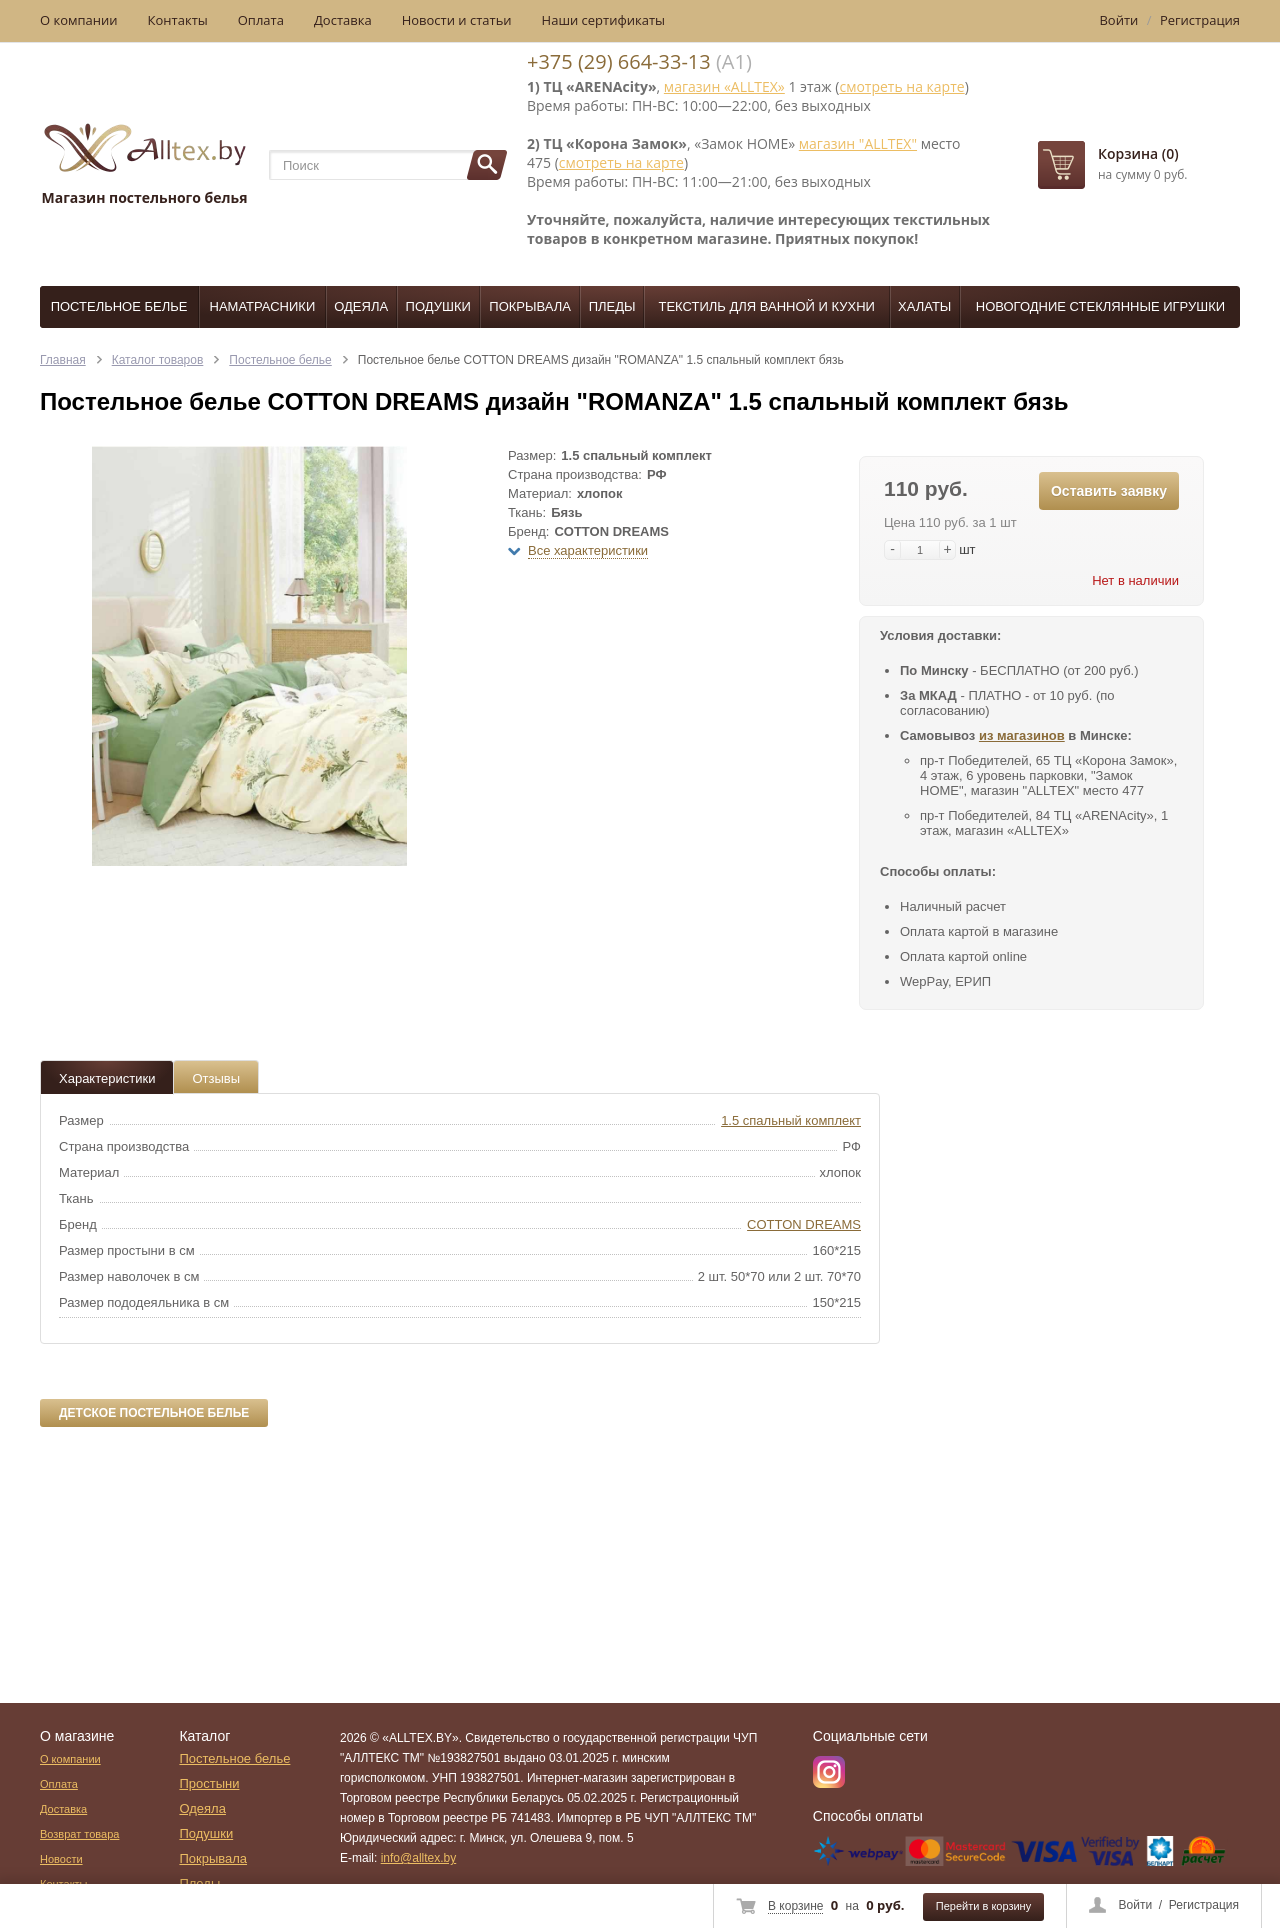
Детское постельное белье (154, 1413)
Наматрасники (263, 306)
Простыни (209, 1783)
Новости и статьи (457, 20)
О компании (79, 20)
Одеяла (361, 306)
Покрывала (530, 306)
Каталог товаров (158, 360)
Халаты (924, 306)
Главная (63, 360)
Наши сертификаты (604, 20)
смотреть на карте (901, 86)
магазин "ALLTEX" (858, 143)
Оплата (261, 20)
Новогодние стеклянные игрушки (1100, 306)
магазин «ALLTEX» (724, 86)
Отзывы (216, 1078)
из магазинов (1022, 735)
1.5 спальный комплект (791, 1120)
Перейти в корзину (983, 1906)
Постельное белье (119, 306)
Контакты (178, 20)
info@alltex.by (419, 1858)
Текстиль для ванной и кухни (767, 306)
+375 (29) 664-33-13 (619, 61)
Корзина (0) (1138, 153)
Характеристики (107, 1078)
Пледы (612, 306)
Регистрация (1204, 1905)
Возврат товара (79, 1834)
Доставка (343, 20)
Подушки (438, 306)
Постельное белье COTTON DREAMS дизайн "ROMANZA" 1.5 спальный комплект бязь (601, 360)
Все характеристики (588, 550)
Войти (1136, 1905)
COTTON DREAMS (804, 1224)
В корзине (795, 1906)
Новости (61, 1859)
